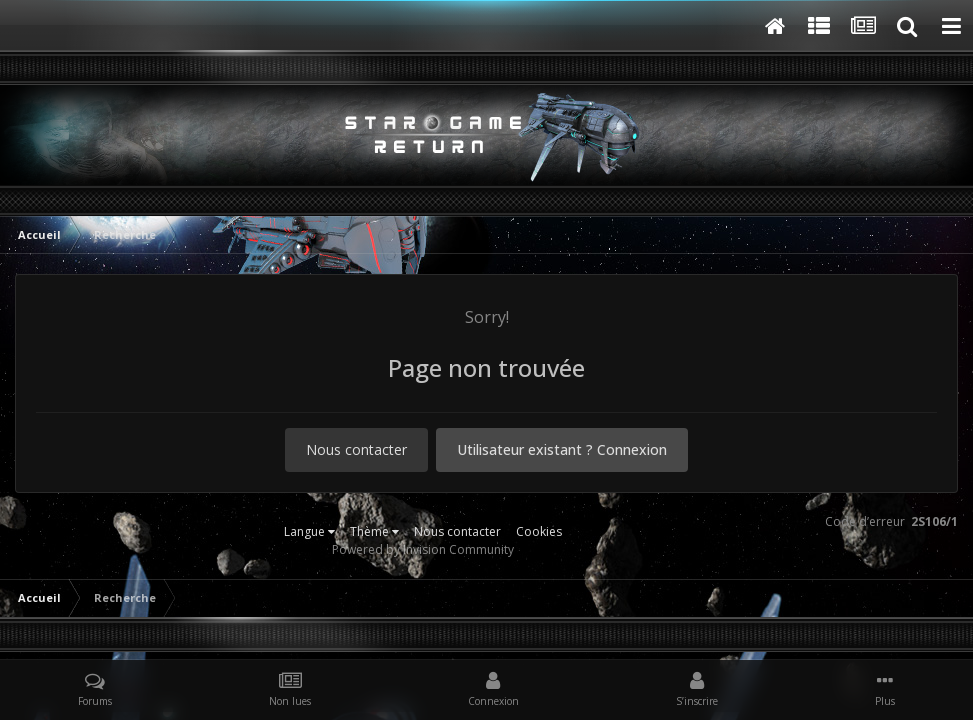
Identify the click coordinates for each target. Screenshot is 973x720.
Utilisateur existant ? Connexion (562, 449)
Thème (374, 531)
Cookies (539, 531)
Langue (309, 531)
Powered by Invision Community (423, 549)
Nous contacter (356, 449)
